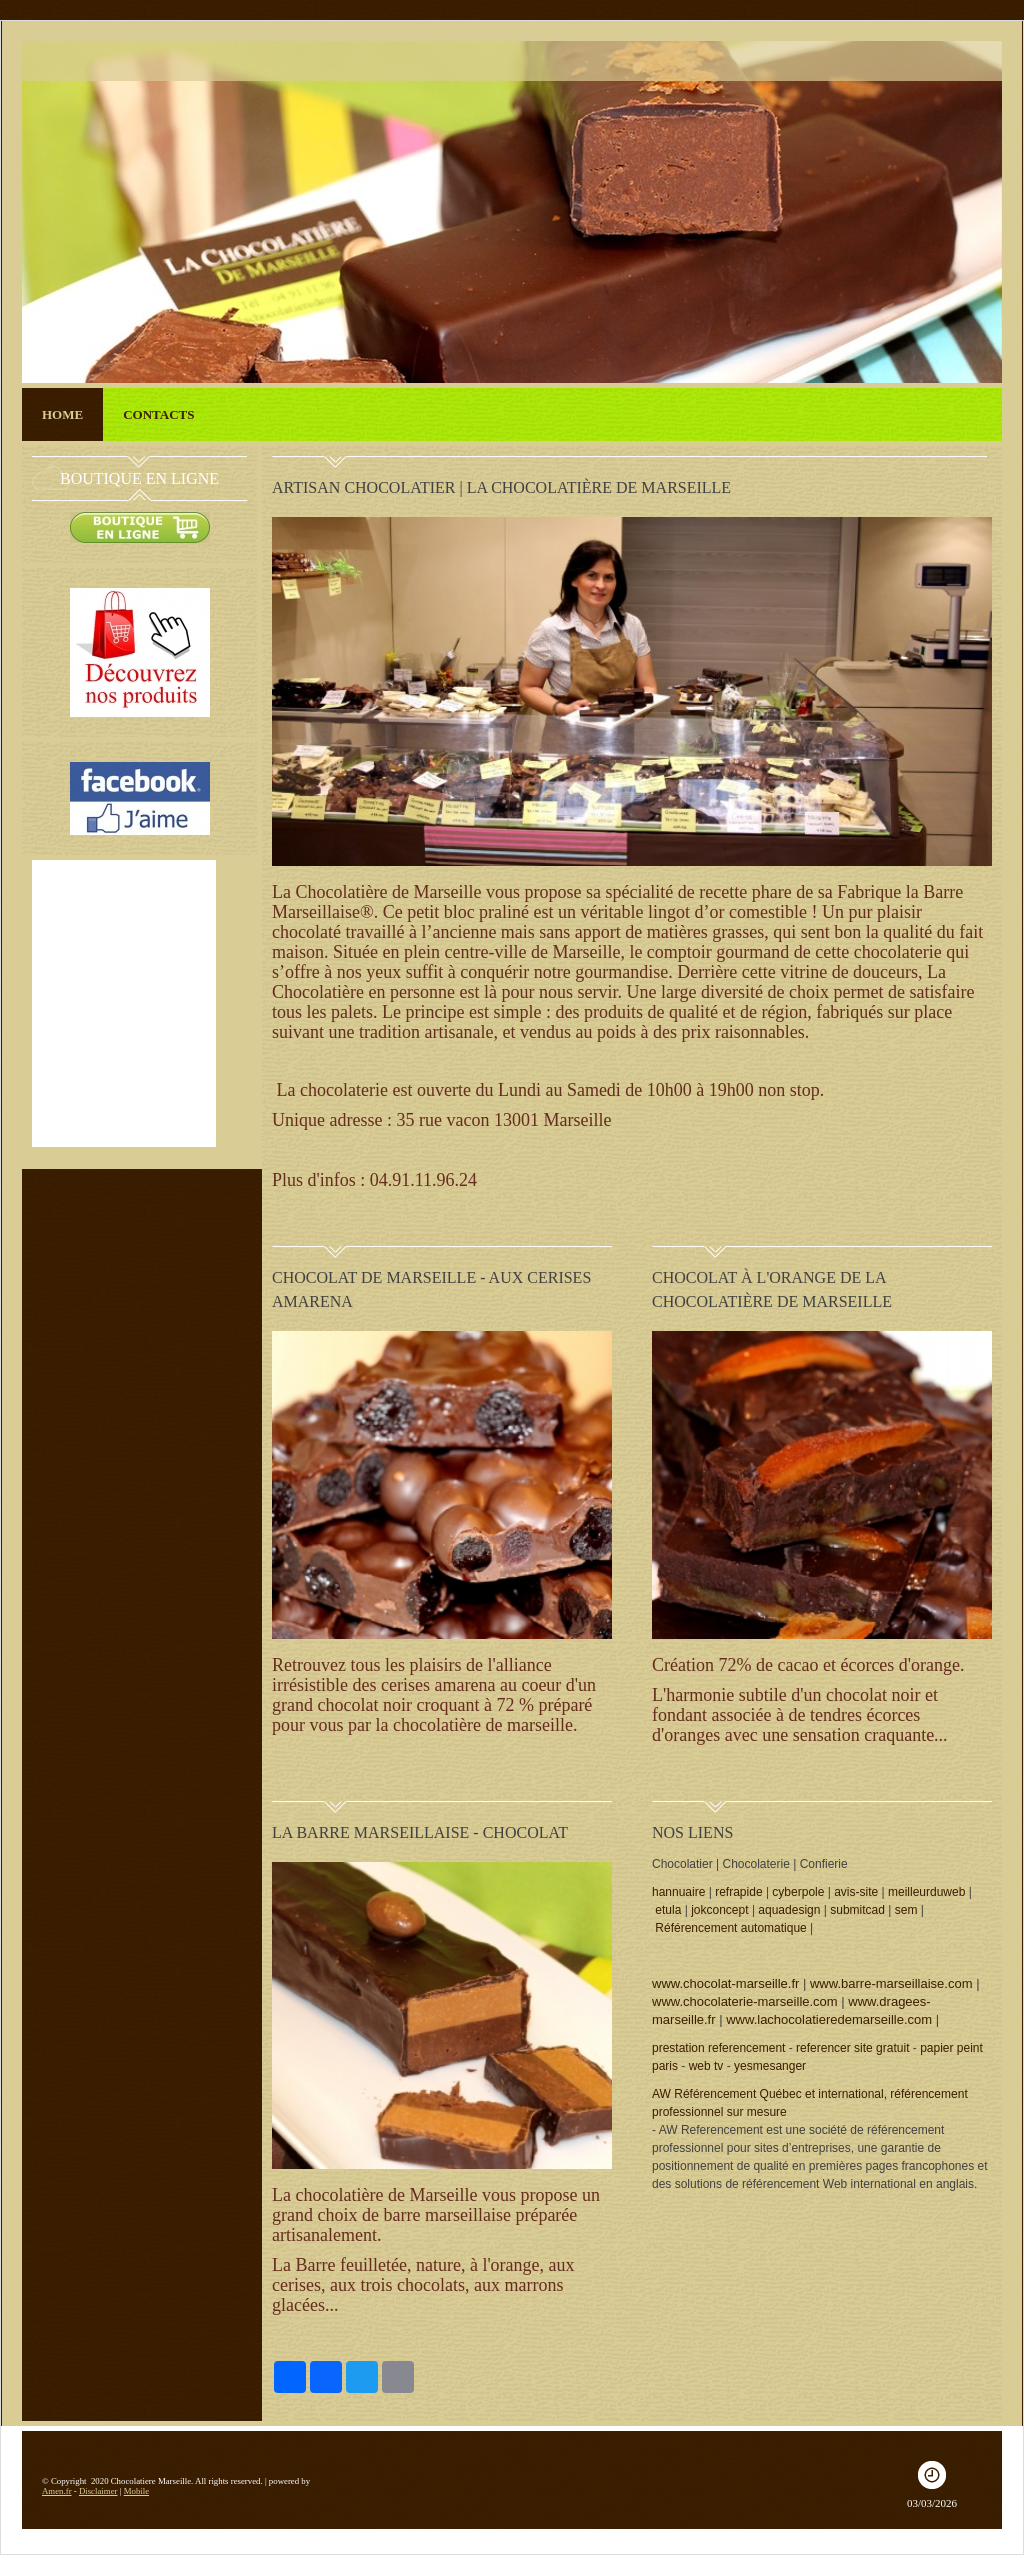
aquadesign (789, 1910)
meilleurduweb (926, 1892)
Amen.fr (57, 2491)
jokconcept (719, 1910)
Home (62, 414)
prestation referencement (718, 2048)
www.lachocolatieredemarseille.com (829, 2019)
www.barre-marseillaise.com (891, 1983)
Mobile (136, 2491)
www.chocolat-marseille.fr (725, 1983)
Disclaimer (98, 2491)
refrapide (738, 1892)
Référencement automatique (730, 1928)
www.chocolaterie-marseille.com (745, 2001)
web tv (706, 2066)
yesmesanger (770, 2066)
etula (668, 1910)
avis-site (856, 1892)
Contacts (158, 414)
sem (906, 1910)
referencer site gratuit (852, 2048)
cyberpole (798, 1892)
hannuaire (678, 1892)
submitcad (857, 1910)
